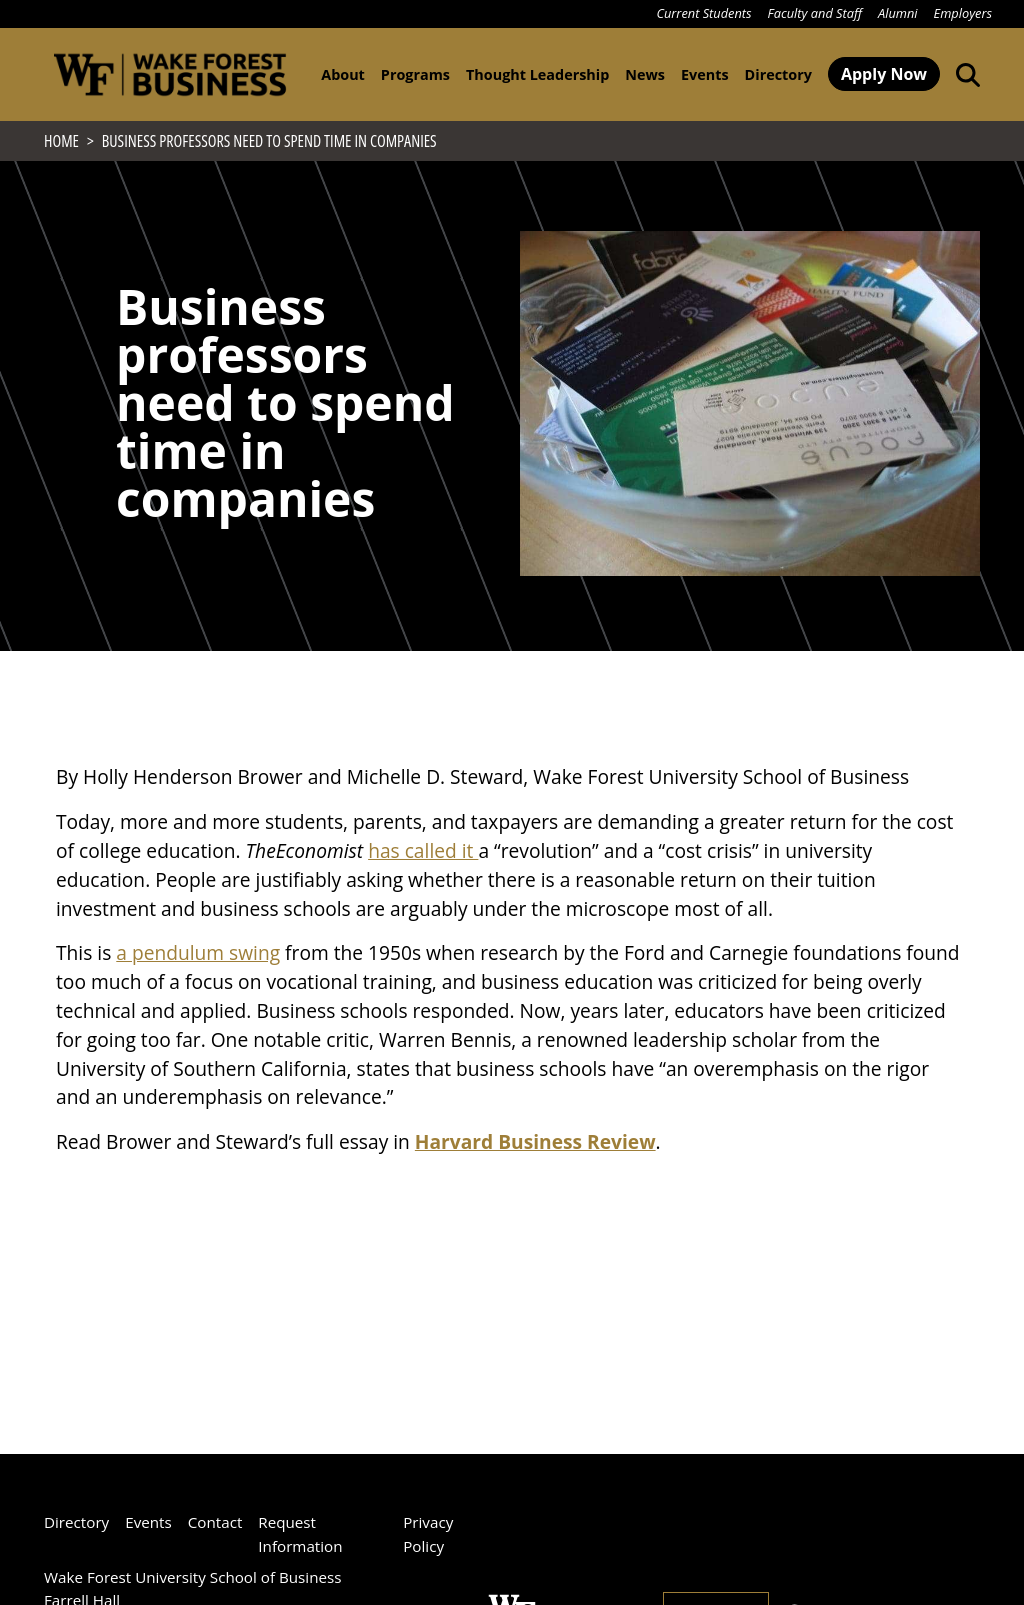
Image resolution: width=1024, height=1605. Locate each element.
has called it (423, 856)
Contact (215, 1522)
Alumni (898, 13)
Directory (778, 74)
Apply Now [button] (884, 74)
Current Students (703, 13)
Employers (963, 13)
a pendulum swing (198, 958)
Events (148, 1522)
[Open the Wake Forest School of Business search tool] (964, 74)
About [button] (343, 74)
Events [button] (705, 74)
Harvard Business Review (535, 1147)
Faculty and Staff (815, 13)
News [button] (645, 74)
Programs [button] (415, 74)
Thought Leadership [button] (537, 74)
